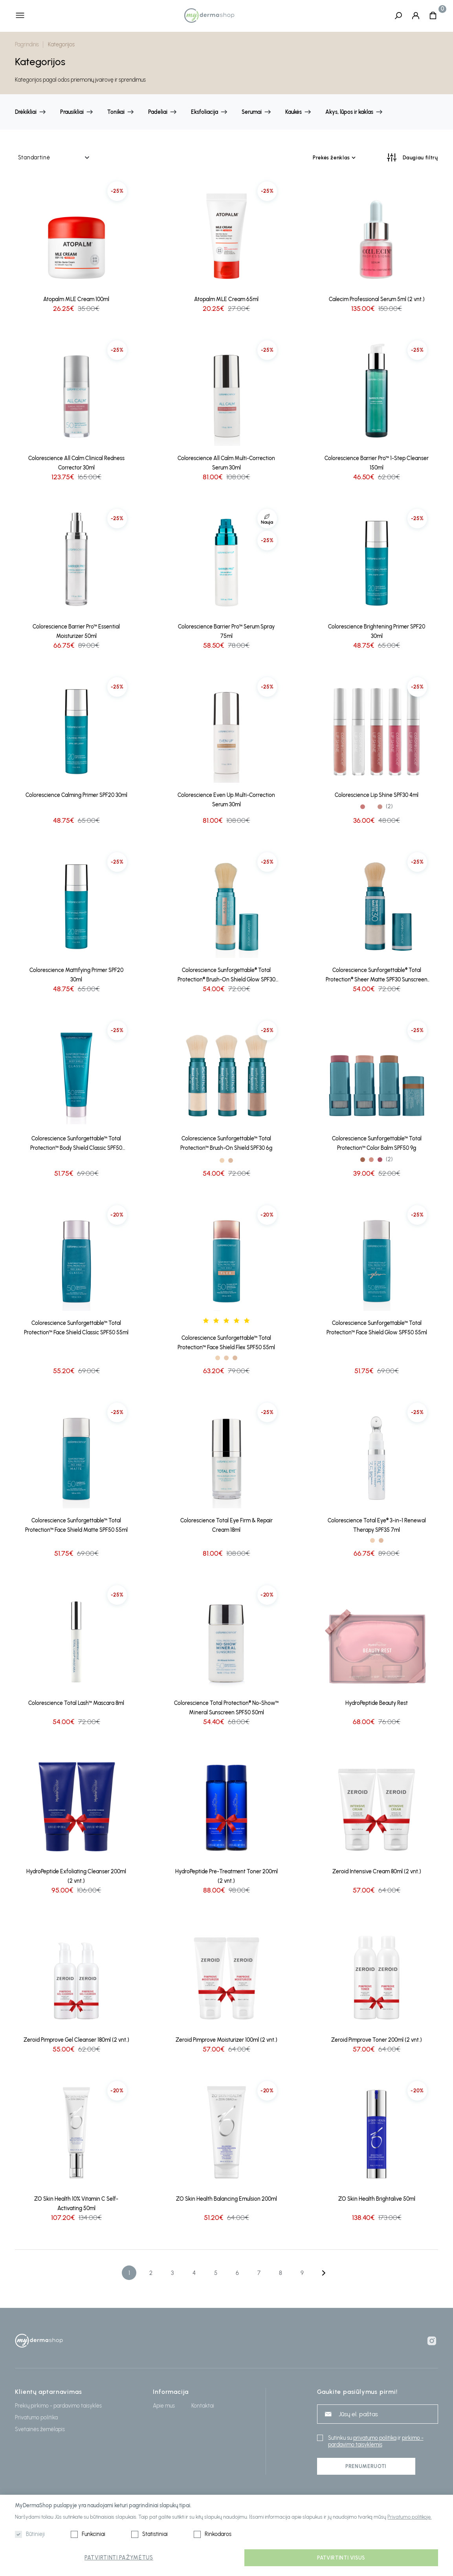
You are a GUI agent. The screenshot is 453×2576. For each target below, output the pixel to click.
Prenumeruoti (366, 2466)
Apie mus (164, 2405)
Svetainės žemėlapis (40, 2429)
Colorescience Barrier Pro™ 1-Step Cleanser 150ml (377, 463)
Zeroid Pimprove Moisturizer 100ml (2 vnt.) (226, 2040)
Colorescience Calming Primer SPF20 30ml (76, 795)
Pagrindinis (27, 45)
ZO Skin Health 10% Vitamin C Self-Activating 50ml (76, 2204)
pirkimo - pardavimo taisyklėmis (376, 2441)
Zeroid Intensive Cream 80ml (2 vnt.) (376, 1872)
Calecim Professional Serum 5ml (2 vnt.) (377, 299)
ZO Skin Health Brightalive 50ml (376, 2199)
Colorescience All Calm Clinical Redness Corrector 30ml (76, 463)
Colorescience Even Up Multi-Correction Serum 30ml (226, 800)
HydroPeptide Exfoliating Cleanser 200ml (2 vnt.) (76, 1877)
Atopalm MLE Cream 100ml (76, 299)
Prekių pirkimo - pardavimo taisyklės (58, 2405)
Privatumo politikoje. (409, 2517)
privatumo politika (374, 2438)
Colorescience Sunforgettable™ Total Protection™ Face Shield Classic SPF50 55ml (76, 1328)
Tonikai (116, 112)
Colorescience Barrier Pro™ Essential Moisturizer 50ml (76, 632)
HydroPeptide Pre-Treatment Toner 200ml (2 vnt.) (226, 1877)
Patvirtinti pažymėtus (118, 2557)
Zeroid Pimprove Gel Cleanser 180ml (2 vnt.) (76, 2040)
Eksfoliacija (204, 112)
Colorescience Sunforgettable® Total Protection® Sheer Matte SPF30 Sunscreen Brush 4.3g (376, 976)
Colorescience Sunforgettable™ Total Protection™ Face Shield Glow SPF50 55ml (376, 1328)
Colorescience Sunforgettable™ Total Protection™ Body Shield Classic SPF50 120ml (76, 1144)
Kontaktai (202, 2405)
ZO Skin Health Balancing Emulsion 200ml (226, 2199)
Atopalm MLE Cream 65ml (226, 299)
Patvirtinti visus (341, 2558)
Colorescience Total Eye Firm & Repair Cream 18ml (226, 1526)
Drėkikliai (26, 112)
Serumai (252, 112)
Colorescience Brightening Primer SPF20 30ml (376, 632)
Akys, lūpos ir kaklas (349, 112)
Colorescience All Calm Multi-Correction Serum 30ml (226, 463)
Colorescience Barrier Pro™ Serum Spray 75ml (226, 632)
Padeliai (157, 112)
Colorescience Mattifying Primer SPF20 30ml (76, 975)
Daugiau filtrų (420, 158)
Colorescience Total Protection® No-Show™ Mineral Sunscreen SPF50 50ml (226, 1708)
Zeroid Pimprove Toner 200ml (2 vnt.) (376, 2040)
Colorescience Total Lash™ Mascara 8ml (76, 1703)
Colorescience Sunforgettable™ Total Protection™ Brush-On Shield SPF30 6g (226, 1144)
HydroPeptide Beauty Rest (376, 1703)
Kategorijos (61, 45)
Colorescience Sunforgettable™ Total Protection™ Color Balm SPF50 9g (377, 1144)
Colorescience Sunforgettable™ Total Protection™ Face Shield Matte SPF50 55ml (76, 1526)
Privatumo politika (36, 2417)
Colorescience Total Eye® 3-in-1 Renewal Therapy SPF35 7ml (377, 1526)
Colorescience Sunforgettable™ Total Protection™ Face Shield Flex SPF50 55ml (226, 1343)
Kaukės (293, 112)
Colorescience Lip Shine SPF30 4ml (376, 795)
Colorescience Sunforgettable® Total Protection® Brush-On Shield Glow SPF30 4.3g (226, 976)
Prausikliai (72, 112)
